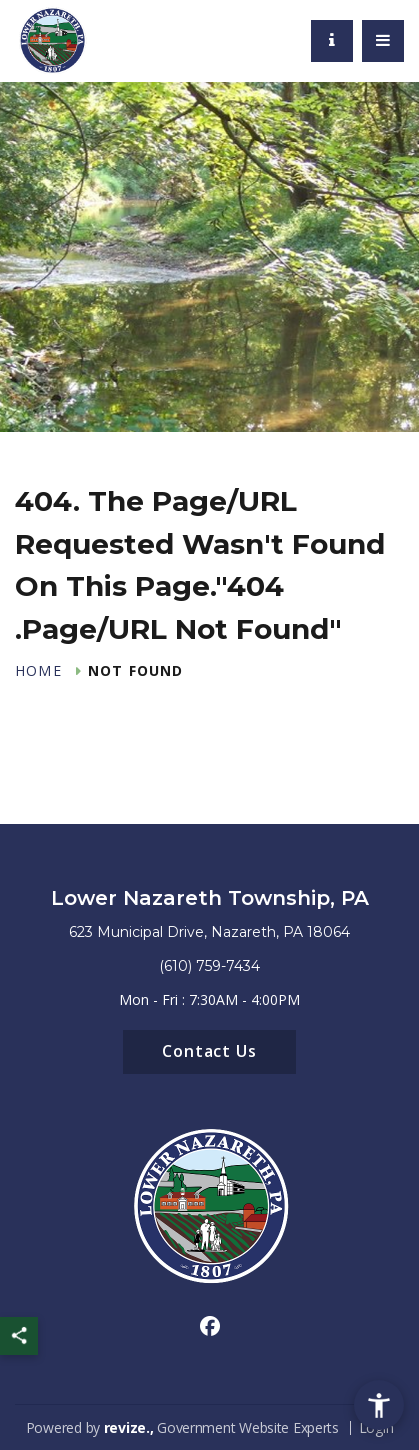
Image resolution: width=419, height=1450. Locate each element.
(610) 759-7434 (209, 966)
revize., (129, 1427)
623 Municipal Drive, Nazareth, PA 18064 (209, 932)
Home (38, 671)
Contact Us (210, 1051)
